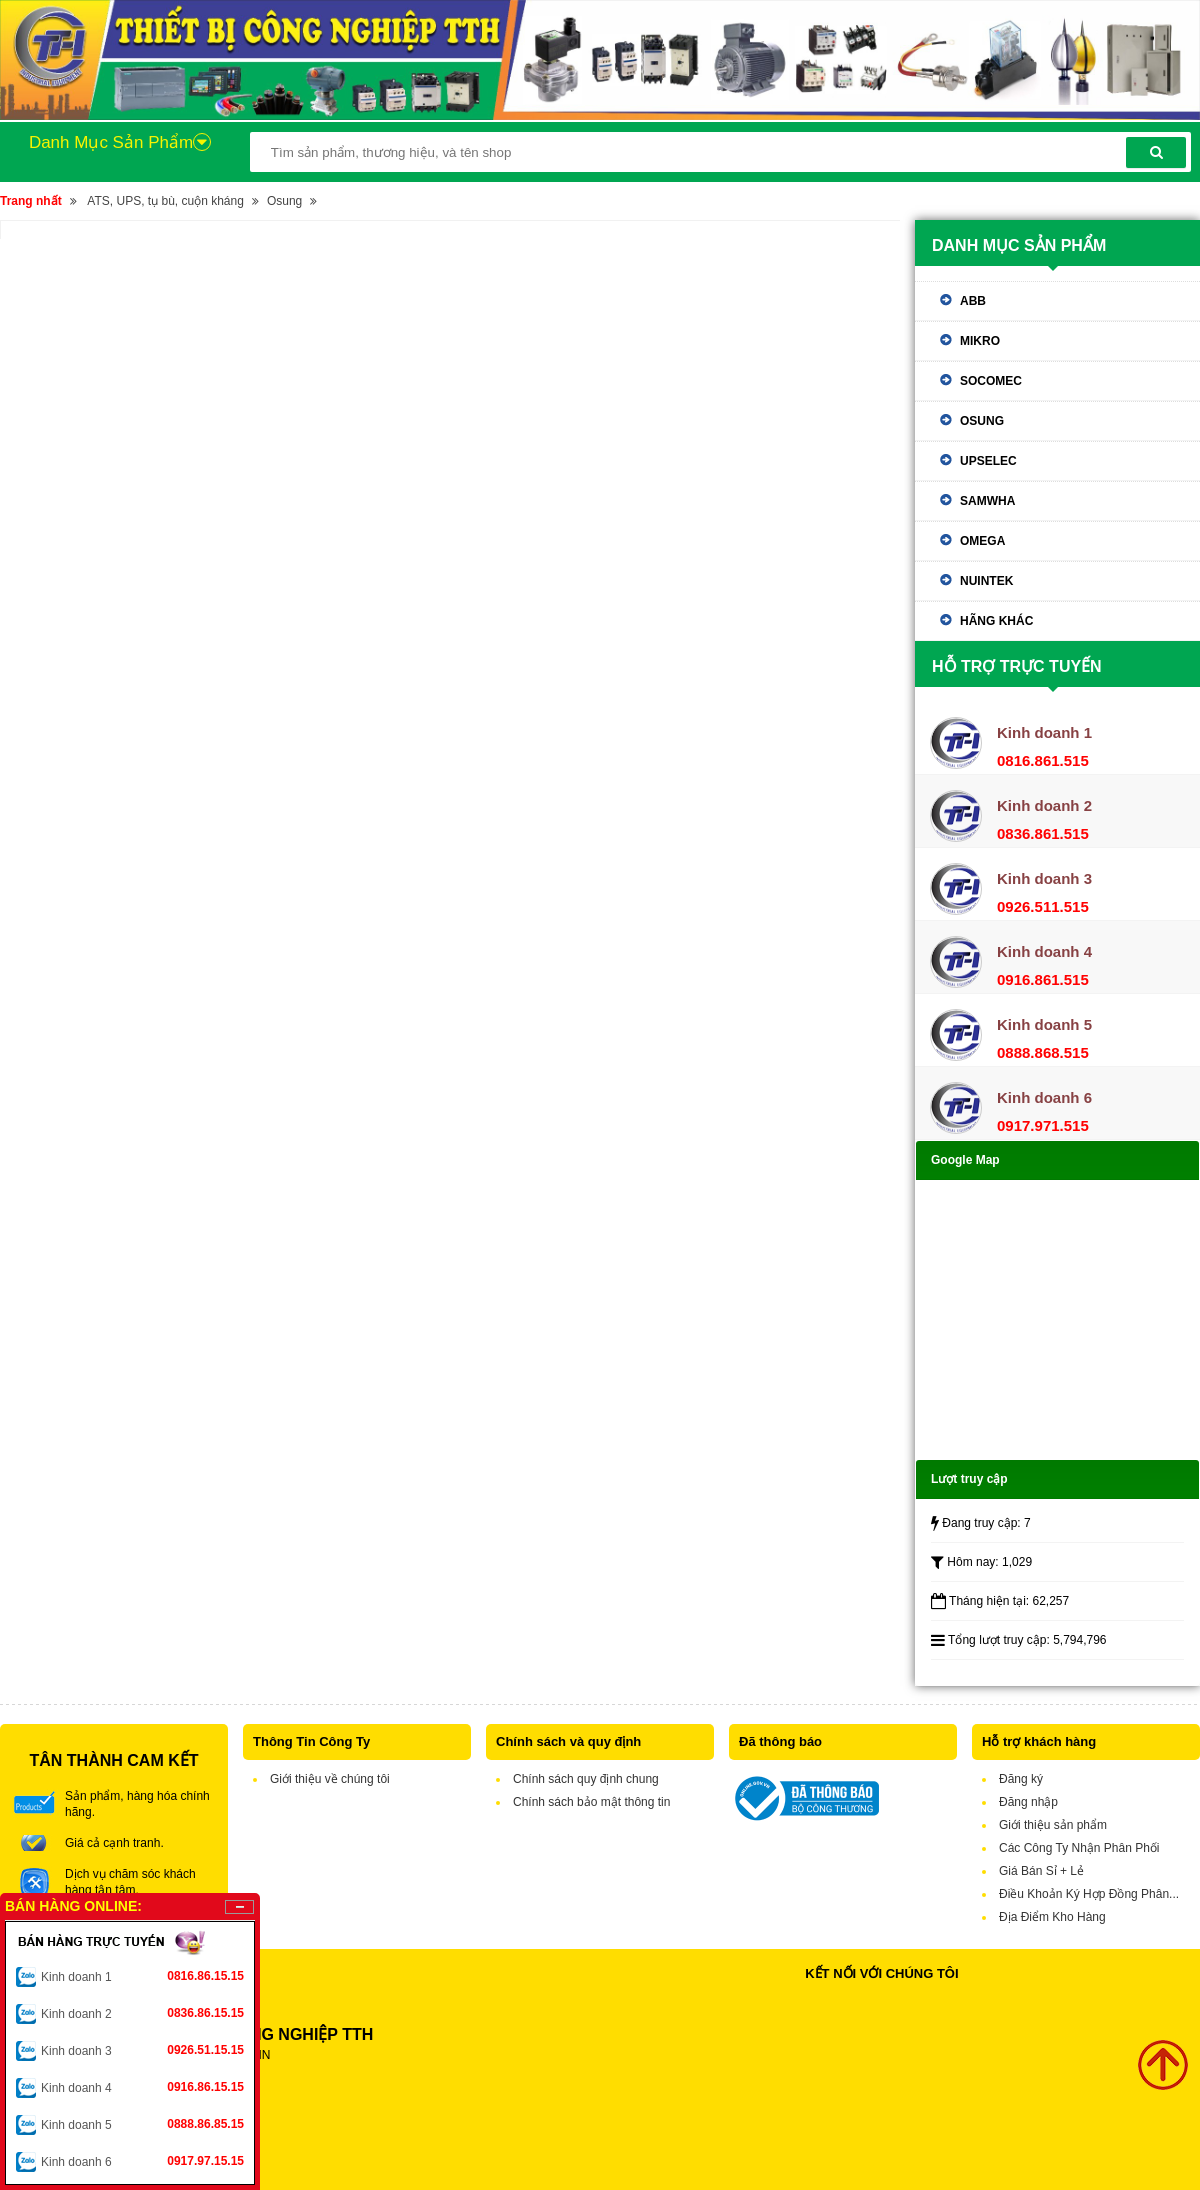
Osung (284, 201)
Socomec (991, 381)
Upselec (988, 461)
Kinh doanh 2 (142, 2013)
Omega (982, 541)
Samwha (987, 501)
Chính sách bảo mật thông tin (591, 1802)
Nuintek (986, 581)
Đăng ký (1021, 1779)
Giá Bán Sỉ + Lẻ (1041, 1871)
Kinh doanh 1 (142, 1976)
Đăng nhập (1028, 1802)
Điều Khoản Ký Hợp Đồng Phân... (1089, 1894)
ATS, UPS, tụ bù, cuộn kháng (165, 201)
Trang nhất (31, 201)
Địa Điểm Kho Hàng (1052, 1917)
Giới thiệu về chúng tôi (330, 1779)
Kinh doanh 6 (142, 2161)
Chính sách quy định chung (586, 1779)
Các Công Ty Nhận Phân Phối (1079, 1848)
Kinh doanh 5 (142, 2124)
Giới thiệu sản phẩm (1053, 1825)
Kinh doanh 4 (142, 2087)
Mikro (980, 341)
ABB (973, 301)
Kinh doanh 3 (142, 2050)
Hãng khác (996, 621)
